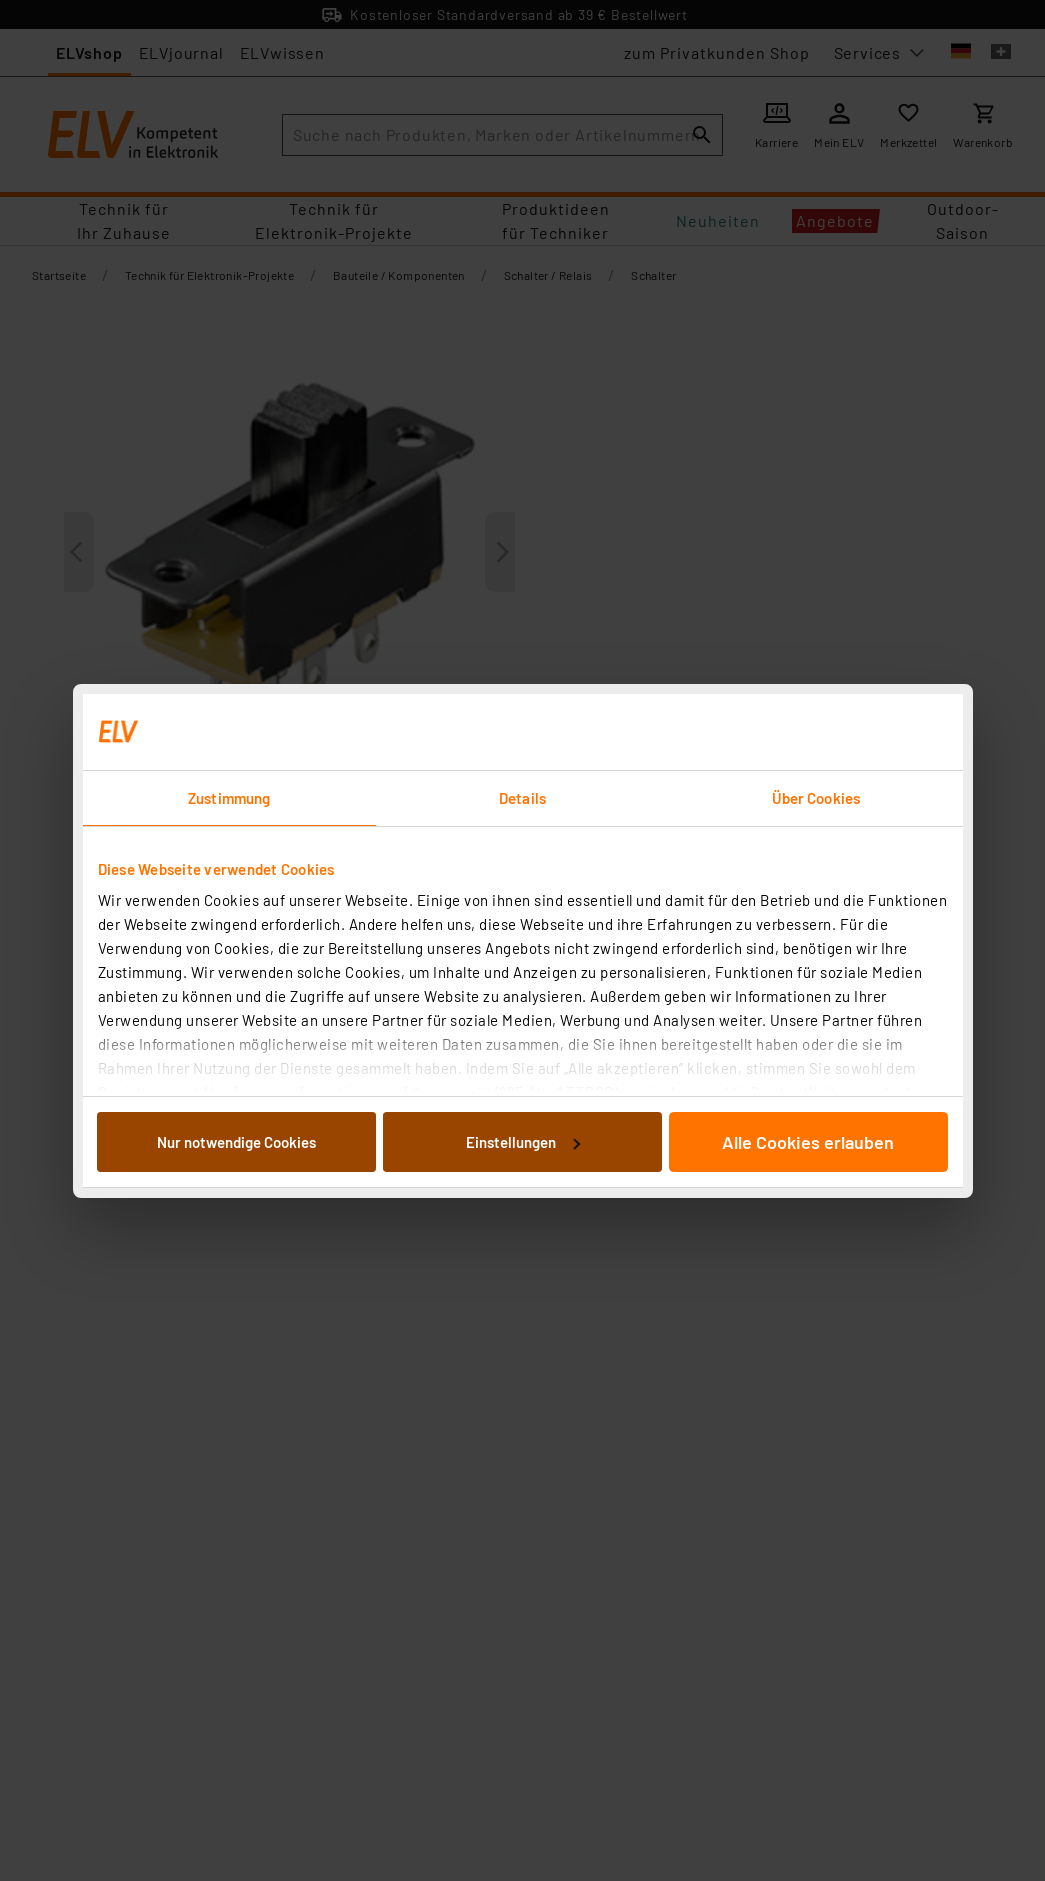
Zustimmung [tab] (229, 798)
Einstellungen (523, 1142)
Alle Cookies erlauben (808, 1142)
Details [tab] (522, 798)
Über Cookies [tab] (816, 798)
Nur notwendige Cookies (236, 1142)
